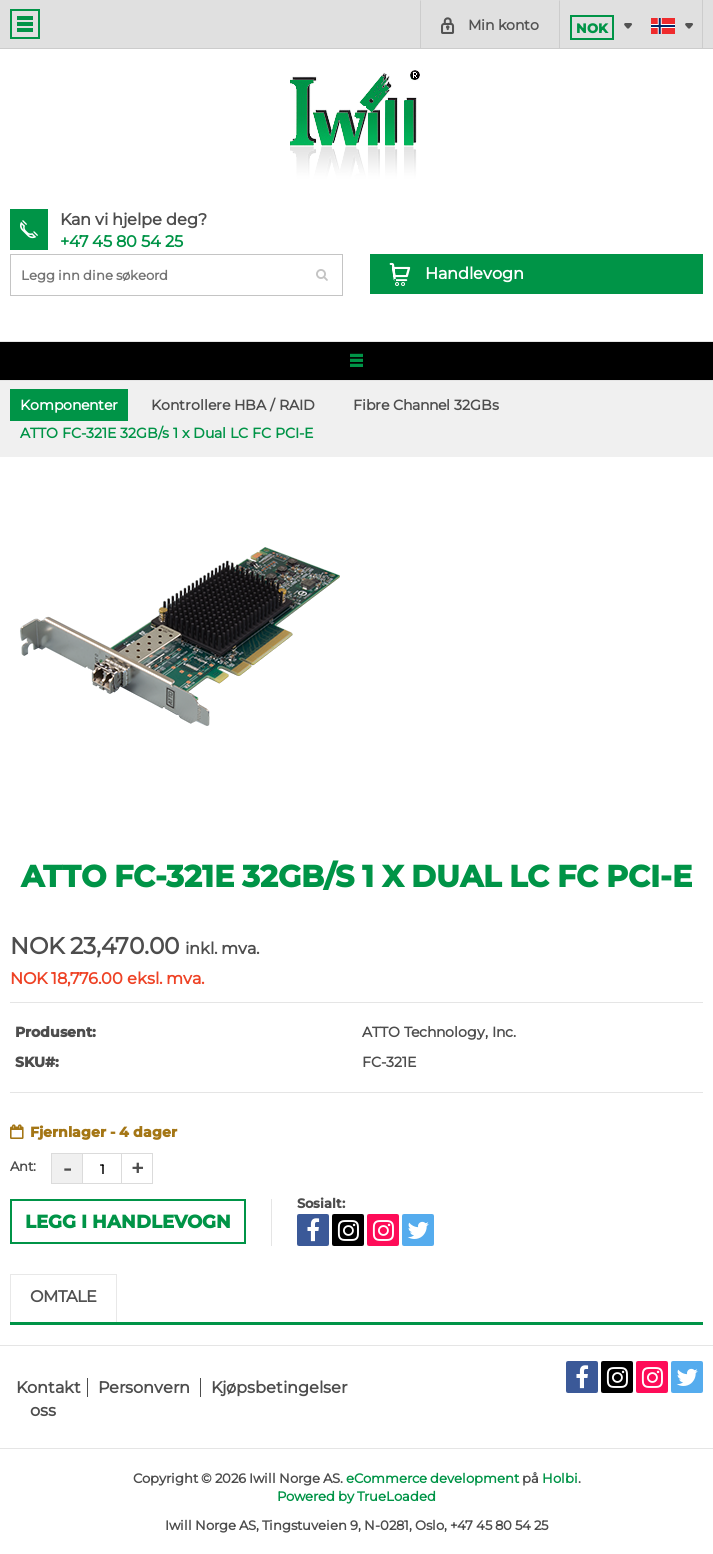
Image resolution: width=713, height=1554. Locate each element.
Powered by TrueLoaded (356, 1496)
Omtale (63, 1296)
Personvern (144, 1387)
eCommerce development (432, 1478)
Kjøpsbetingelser (279, 1387)
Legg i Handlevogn (128, 1222)
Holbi (560, 1478)
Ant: (23, 1166)
